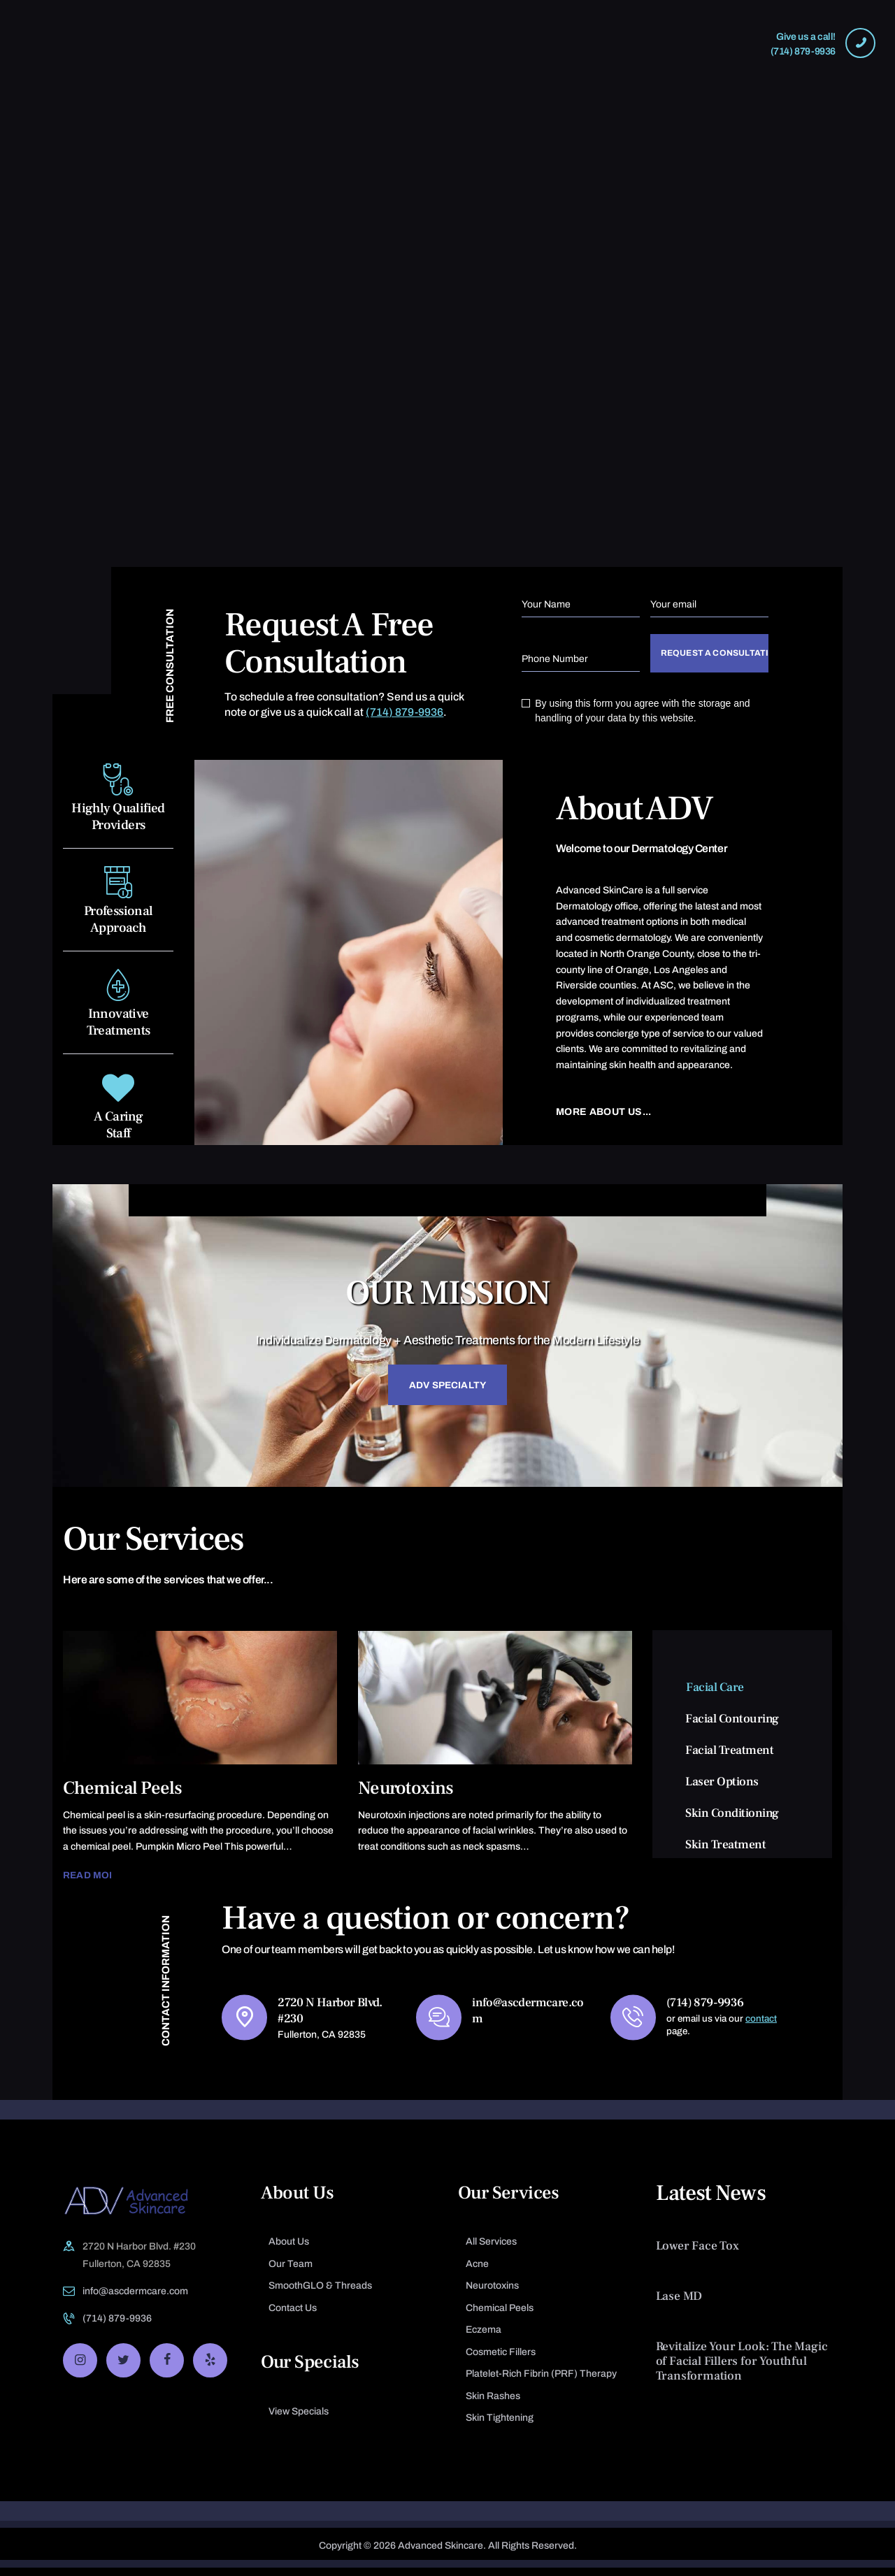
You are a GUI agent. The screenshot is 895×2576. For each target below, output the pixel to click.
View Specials (298, 2420)
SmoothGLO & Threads (320, 2294)
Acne (477, 2272)
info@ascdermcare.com (135, 2299)
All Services (491, 2250)
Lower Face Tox (697, 2254)
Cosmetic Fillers (501, 2360)
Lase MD (679, 2304)
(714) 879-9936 (404, 712)
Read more (94, 1882)
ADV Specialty (447, 1391)
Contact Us (292, 2316)
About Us (288, 2250)
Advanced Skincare (440, 2554)
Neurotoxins (405, 1795)
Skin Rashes (493, 2404)
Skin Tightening (500, 2426)
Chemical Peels (122, 1795)
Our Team (290, 2272)
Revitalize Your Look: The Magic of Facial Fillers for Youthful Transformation (742, 2369)
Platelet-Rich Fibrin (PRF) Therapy (541, 2382)
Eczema (483, 2338)
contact (763, 2026)
